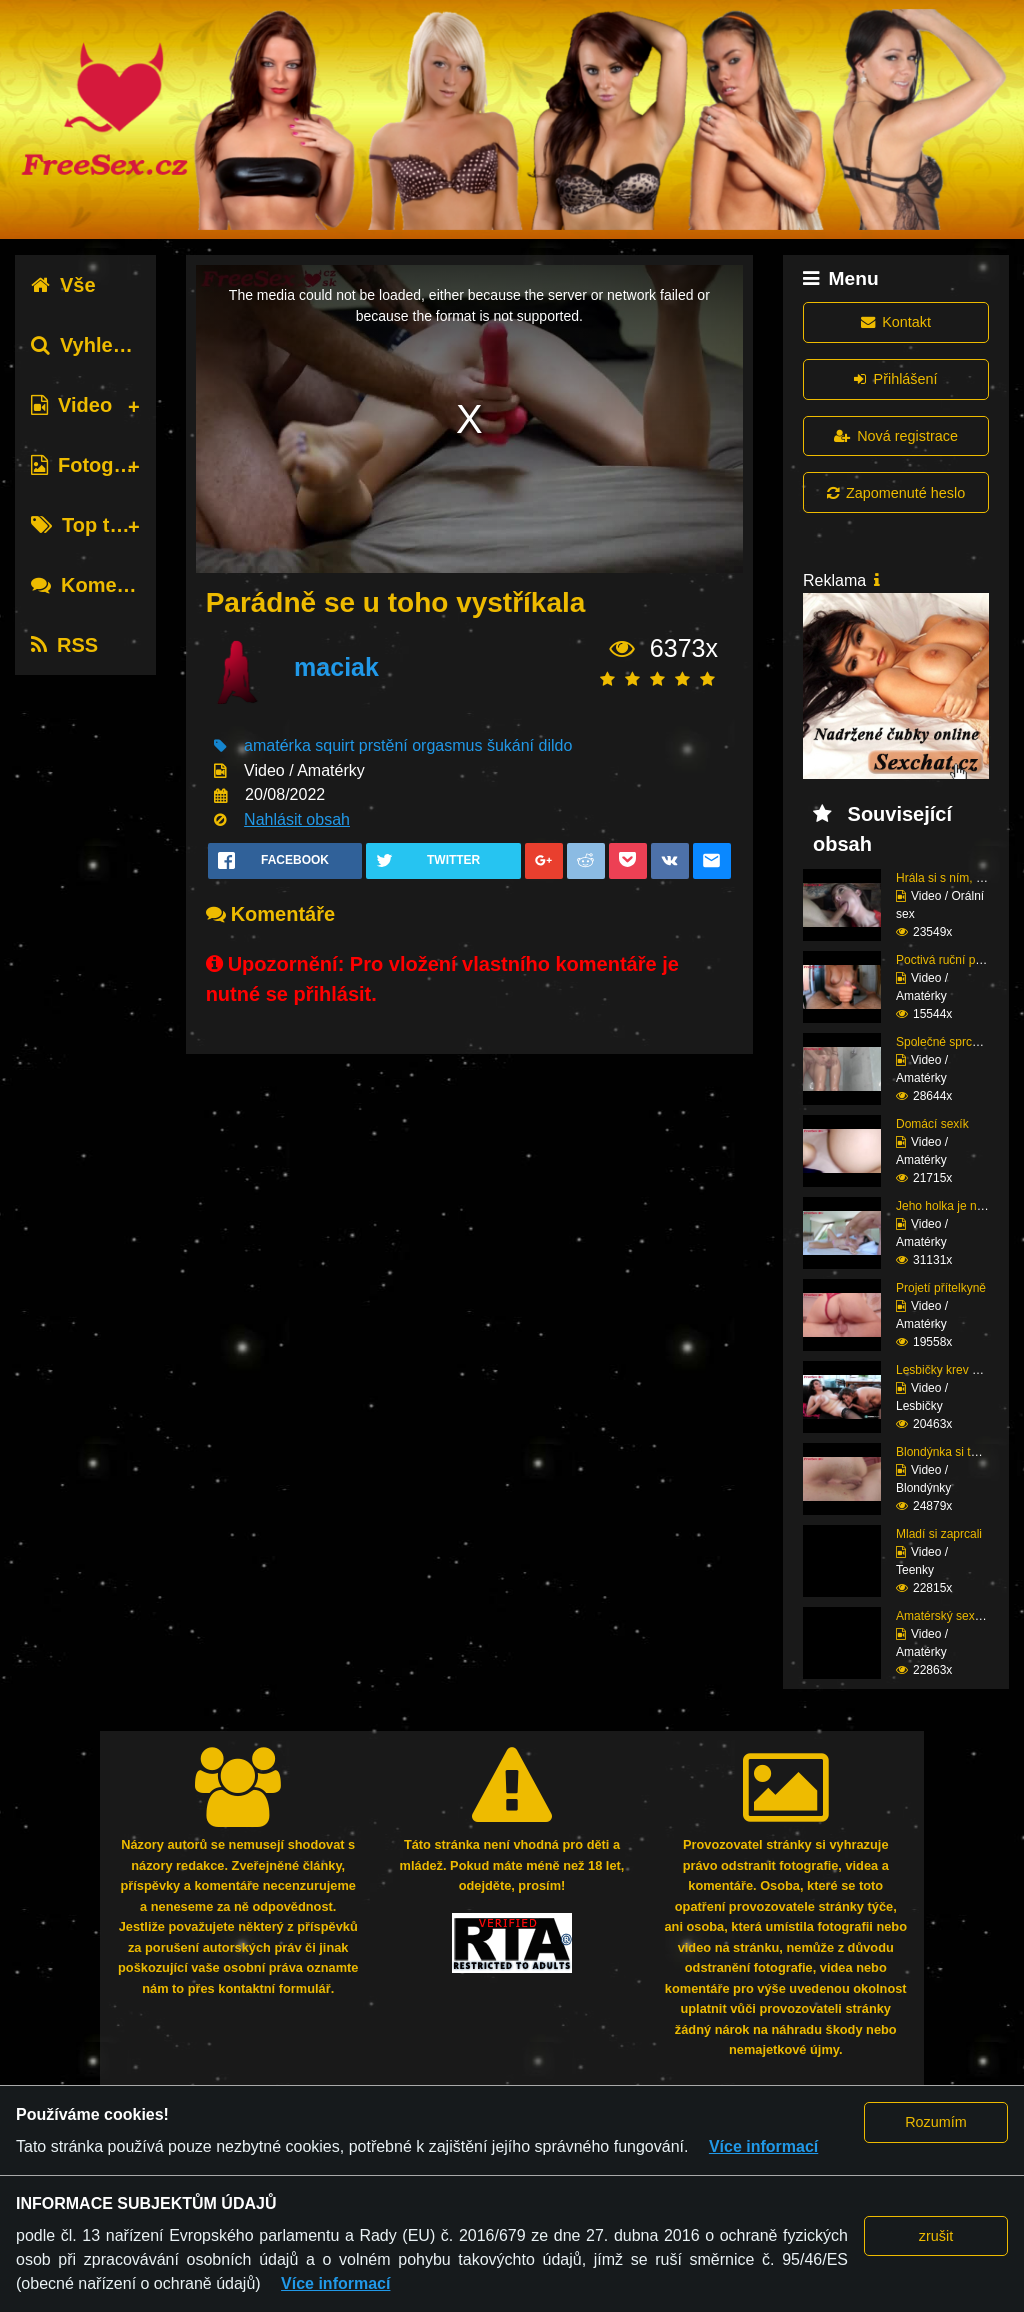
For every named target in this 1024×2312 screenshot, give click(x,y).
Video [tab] (71, 405)
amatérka (277, 745)
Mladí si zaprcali (939, 1534)
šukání (510, 745)
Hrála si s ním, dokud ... (959, 878)
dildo (556, 745)
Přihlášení (895, 379)
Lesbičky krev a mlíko (953, 1370)
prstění (383, 745)
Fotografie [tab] (93, 465)
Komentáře (98, 585)
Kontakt (896, 322)
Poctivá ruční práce (947, 960)
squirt (334, 745)
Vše (63, 285)
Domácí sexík (932, 1124)
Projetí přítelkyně (941, 1288)
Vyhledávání (103, 345)
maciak (336, 667)
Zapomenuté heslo (896, 493)
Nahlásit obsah (297, 819)
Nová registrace (896, 436)
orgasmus (447, 745)
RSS (64, 645)
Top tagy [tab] (87, 525)
